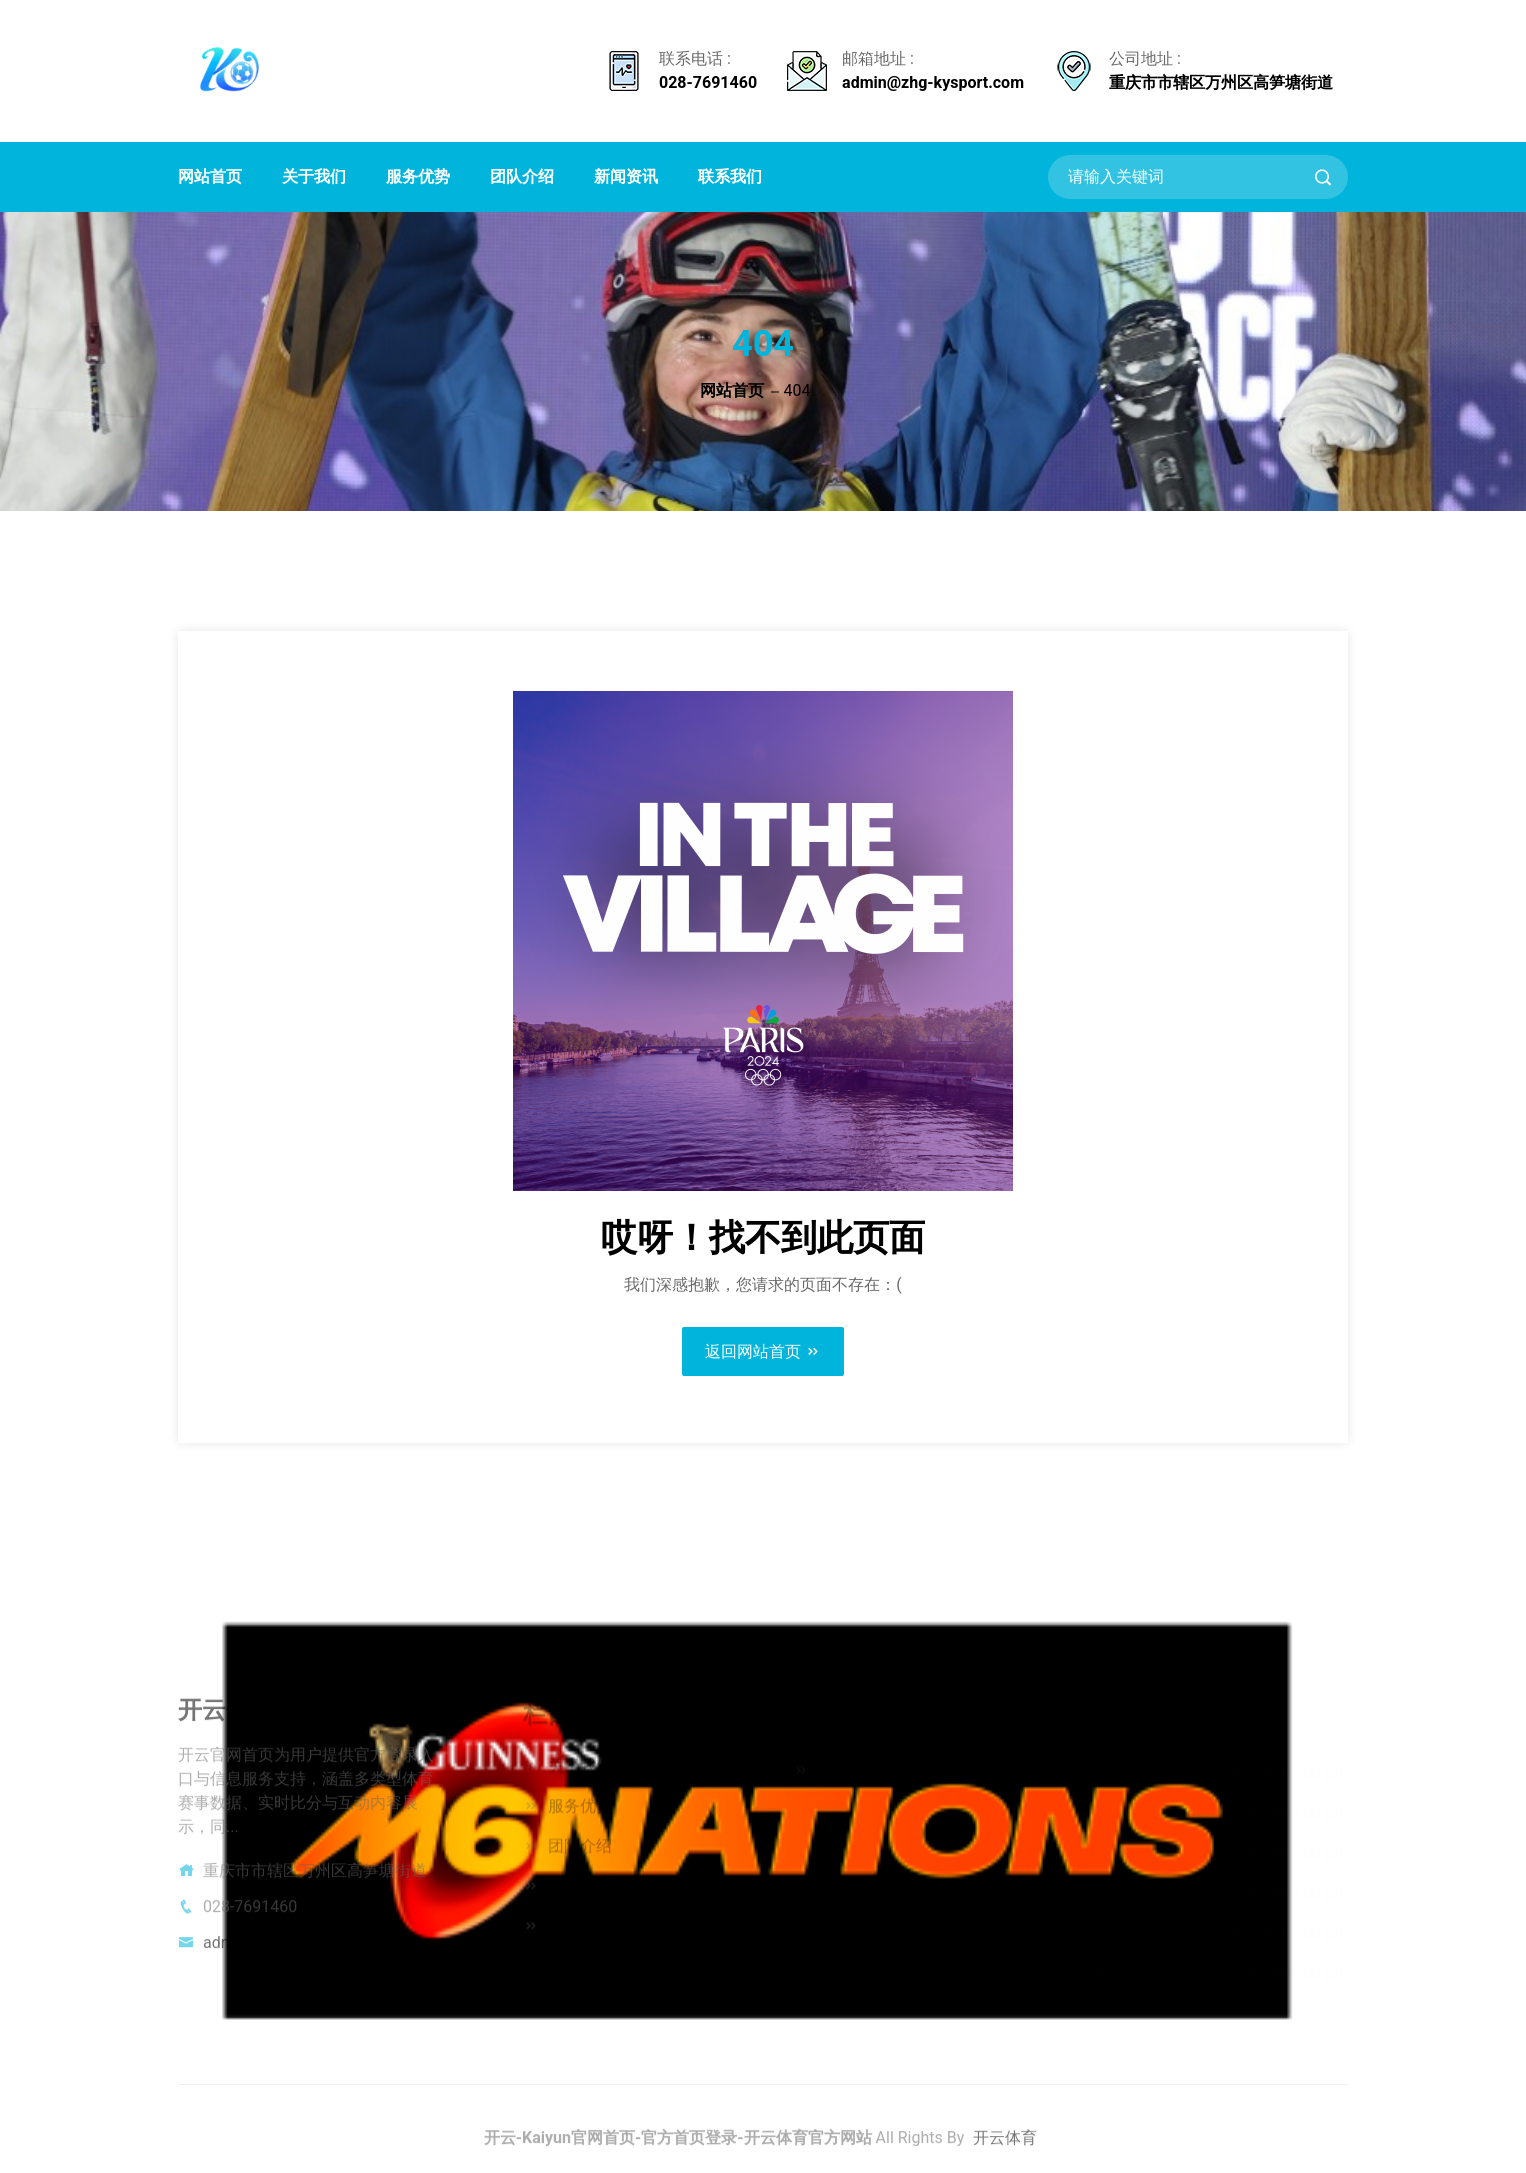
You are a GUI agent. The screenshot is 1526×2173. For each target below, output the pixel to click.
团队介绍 (522, 176)
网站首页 (210, 176)
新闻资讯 (626, 176)
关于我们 (314, 176)
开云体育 (1005, 2143)
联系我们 (730, 176)
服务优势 (418, 176)
